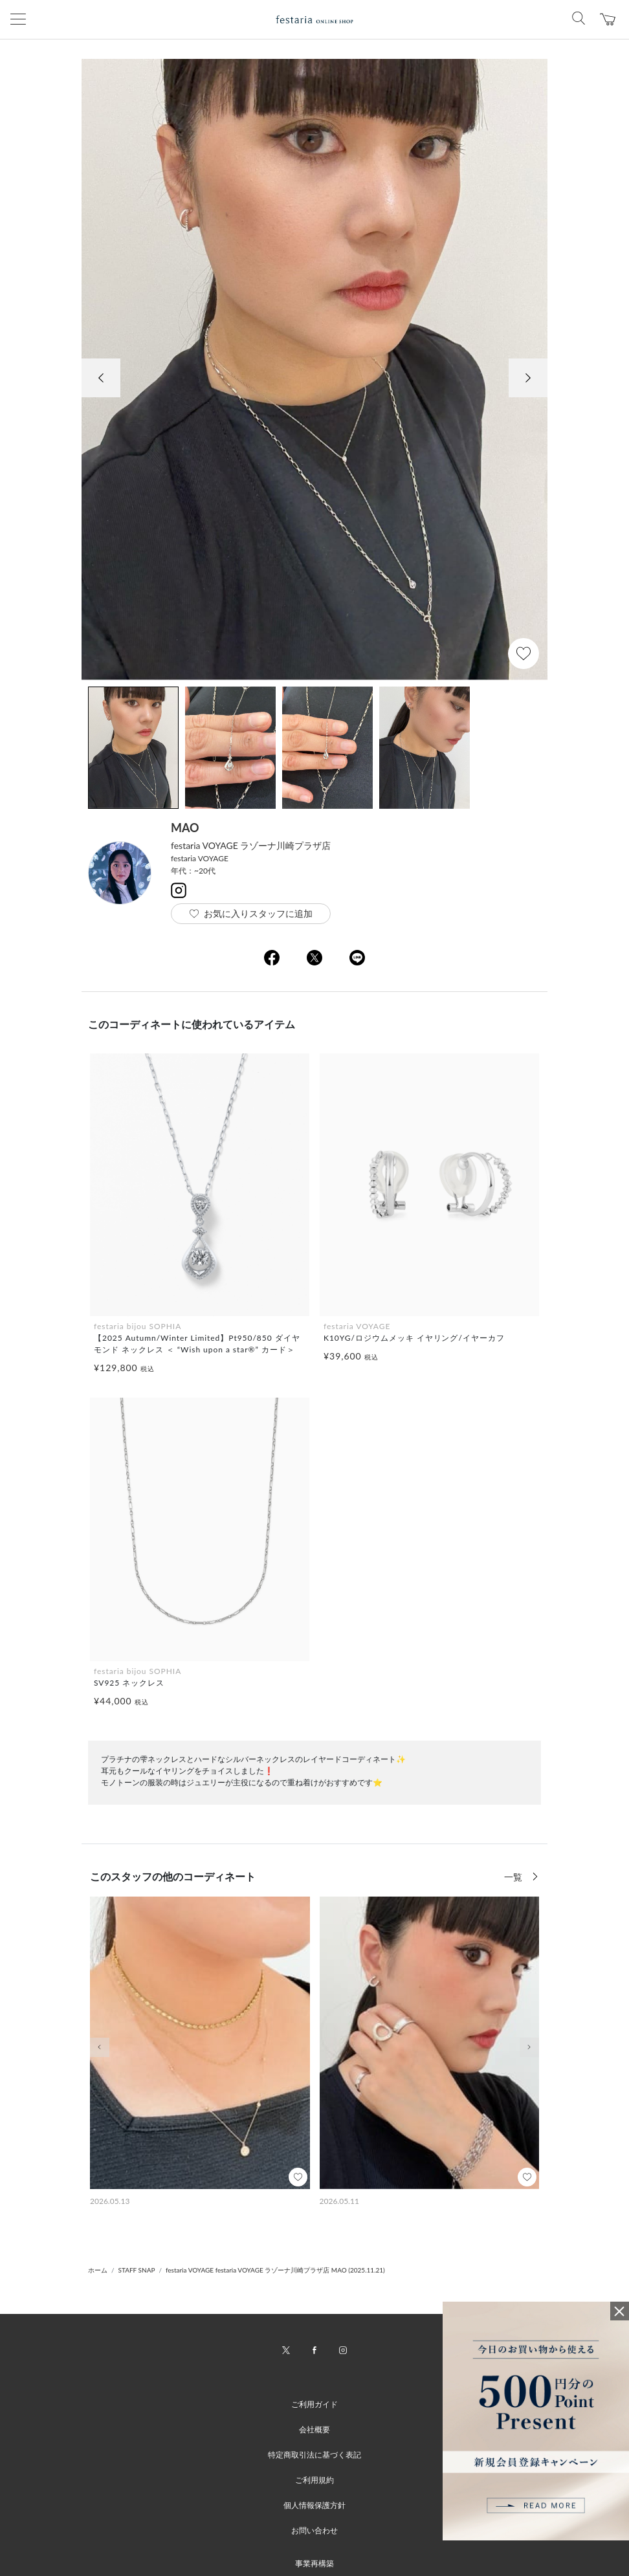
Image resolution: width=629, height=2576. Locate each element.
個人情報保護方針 (314, 2505)
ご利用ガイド (314, 2404)
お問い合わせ (314, 2530)
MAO (185, 827)
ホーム (97, 2270)
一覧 (514, 1876)
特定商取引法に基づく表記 (314, 2455)
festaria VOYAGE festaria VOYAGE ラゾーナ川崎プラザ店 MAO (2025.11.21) (275, 2270)
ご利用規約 (314, 2480)
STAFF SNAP (136, 2270)
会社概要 (314, 2429)
